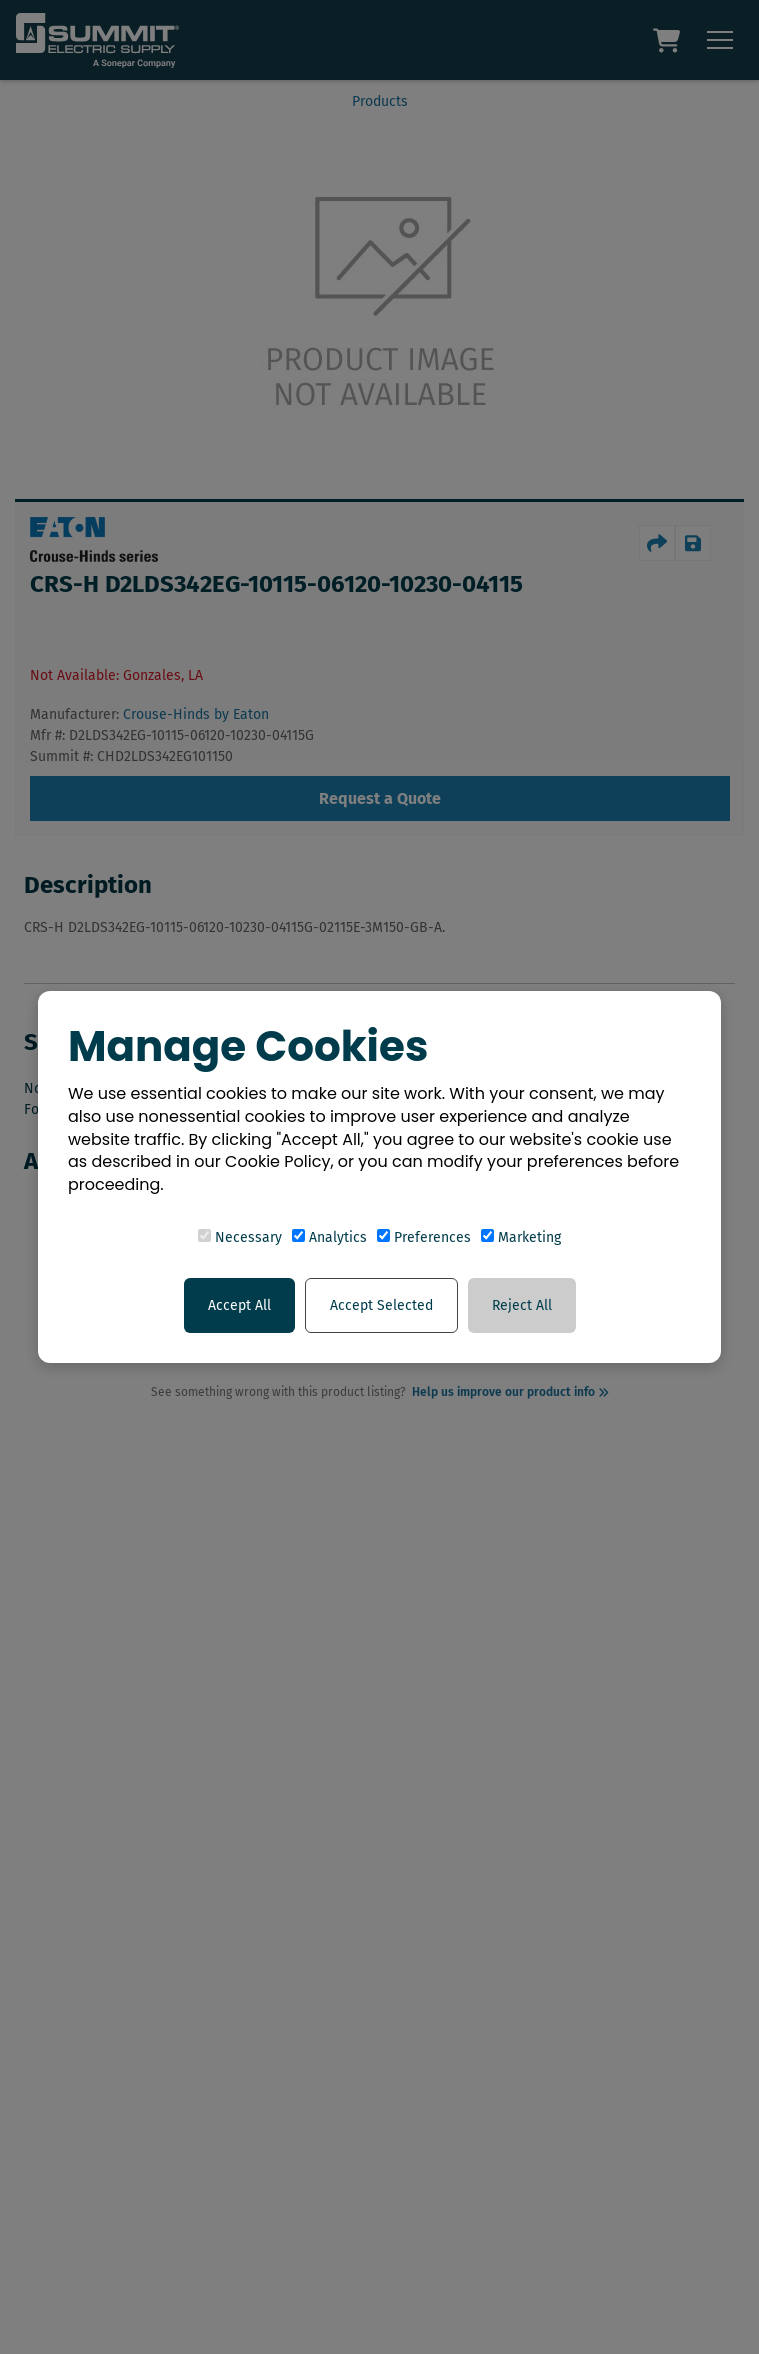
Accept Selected (381, 1305)
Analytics (329, 1237)
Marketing (521, 1237)
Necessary (240, 1237)
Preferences (424, 1237)
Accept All (239, 1305)
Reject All (522, 1305)
